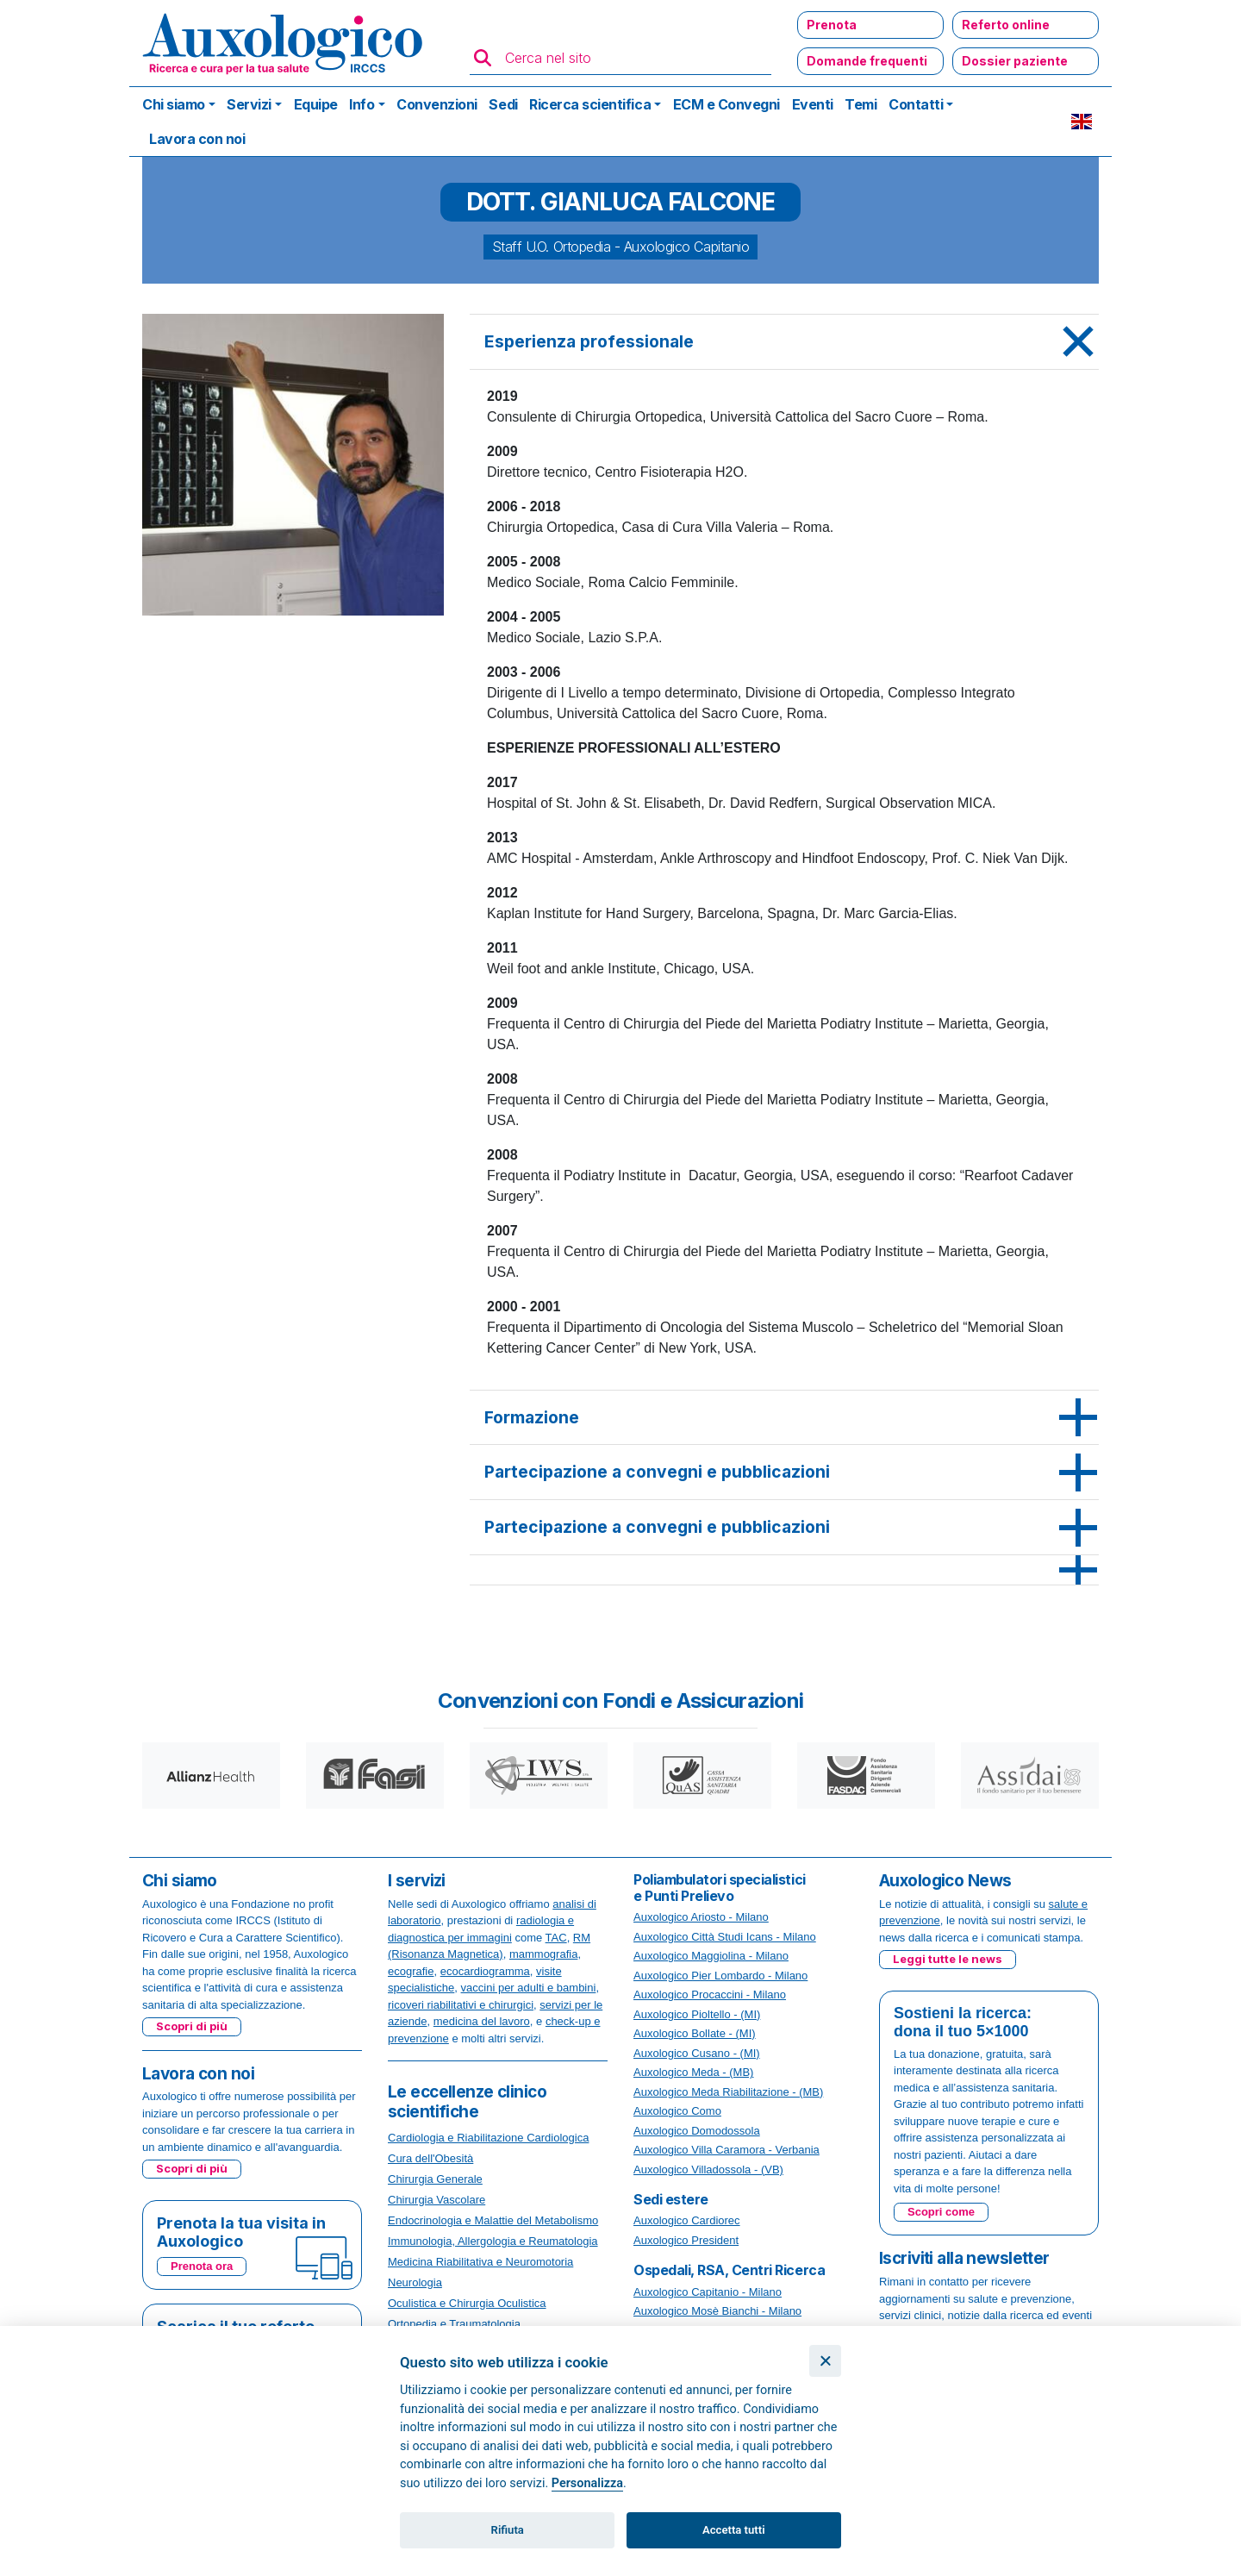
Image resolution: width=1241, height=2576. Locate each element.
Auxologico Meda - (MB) (693, 2072)
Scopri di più (192, 2026)
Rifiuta (507, 2529)
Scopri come (941, 2211)
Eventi (812, 104)
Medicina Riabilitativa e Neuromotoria (480, 2261)
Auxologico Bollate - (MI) (694, 2033)
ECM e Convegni (726, 104)
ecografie (410, 1971)
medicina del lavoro (481, 2021)
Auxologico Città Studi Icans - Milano (724, 1936)
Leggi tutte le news (947, 1959)
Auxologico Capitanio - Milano (707, 2291)
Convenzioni (436, 104)
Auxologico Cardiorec (686, 2220)
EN (1081, 121)
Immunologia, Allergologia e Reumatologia (493, 2241)
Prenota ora (202, 2266)
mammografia (543, 1954)
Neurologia (415, 2282)
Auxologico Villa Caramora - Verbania (726, 2149)
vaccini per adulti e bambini (528, 1987)
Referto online (1006, 24)
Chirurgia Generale (435, 2179)
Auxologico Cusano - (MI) (696, 2053)
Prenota (832, 24)
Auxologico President (686, 2240)
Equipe (316, 104)
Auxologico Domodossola (696, 2130)
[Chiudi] (825, 2361)
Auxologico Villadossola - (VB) (708, 2169)
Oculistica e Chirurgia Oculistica (467, 2303)
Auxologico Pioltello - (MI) (696, 2014)
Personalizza (587, 2483)
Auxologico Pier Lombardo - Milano (720, 1975)
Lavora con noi (197, 138)
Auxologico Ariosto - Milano (701, 1916)
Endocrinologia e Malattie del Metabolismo (493, 2220)
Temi (860, 104)
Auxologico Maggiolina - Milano (711, 1955)
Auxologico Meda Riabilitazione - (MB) (728, 2091)
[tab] (784, 342)
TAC (556, 1937)
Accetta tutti (733, 2529)
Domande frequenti (867, 60)
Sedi (503, 104)
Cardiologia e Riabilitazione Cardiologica (488, 2137)
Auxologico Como (677, 2110)
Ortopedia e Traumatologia (454, 2323)
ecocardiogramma (485, 1971)
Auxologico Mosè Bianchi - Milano (717, 2310)
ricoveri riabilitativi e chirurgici (460, 2004)
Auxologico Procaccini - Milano (709, 1994)
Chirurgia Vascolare (436, 2199)
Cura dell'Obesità (430, 2158)
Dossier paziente (1015, 60)
